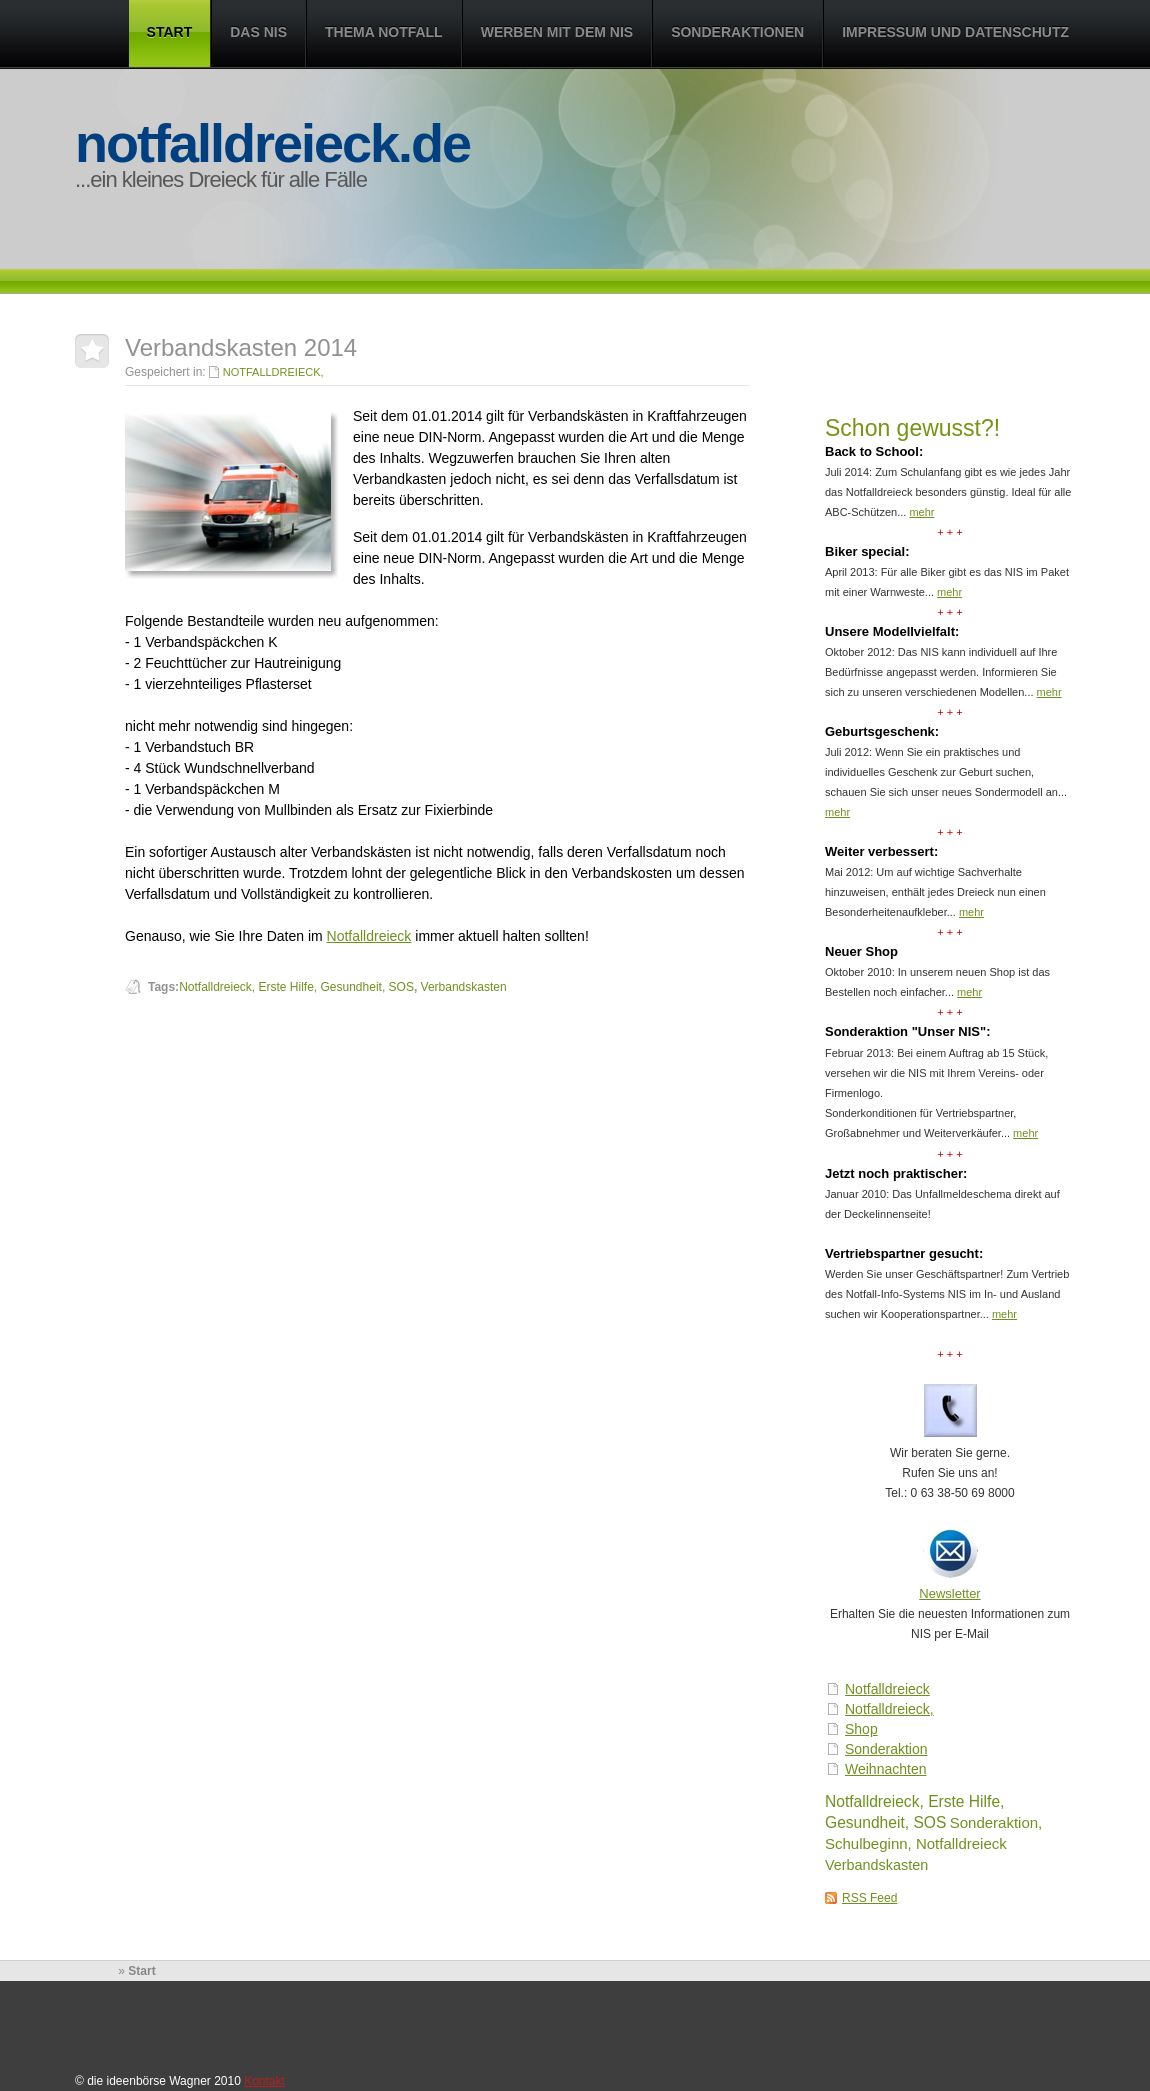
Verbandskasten (876, 1865)
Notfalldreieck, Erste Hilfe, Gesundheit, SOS (296, 987)
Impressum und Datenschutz (955, 32)
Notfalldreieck (887, 1689)
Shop (861, 1729)
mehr (921, 512)
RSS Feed (869, 1898)
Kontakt (264, 2081)
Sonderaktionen (737, 32)
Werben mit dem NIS (557, 32)
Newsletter (949, 1593)
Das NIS (258, 32)
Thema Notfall (384, 32)
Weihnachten (885, 1769)
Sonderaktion (886, 1749)
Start (170, 32)
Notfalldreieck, (889, 1709)
